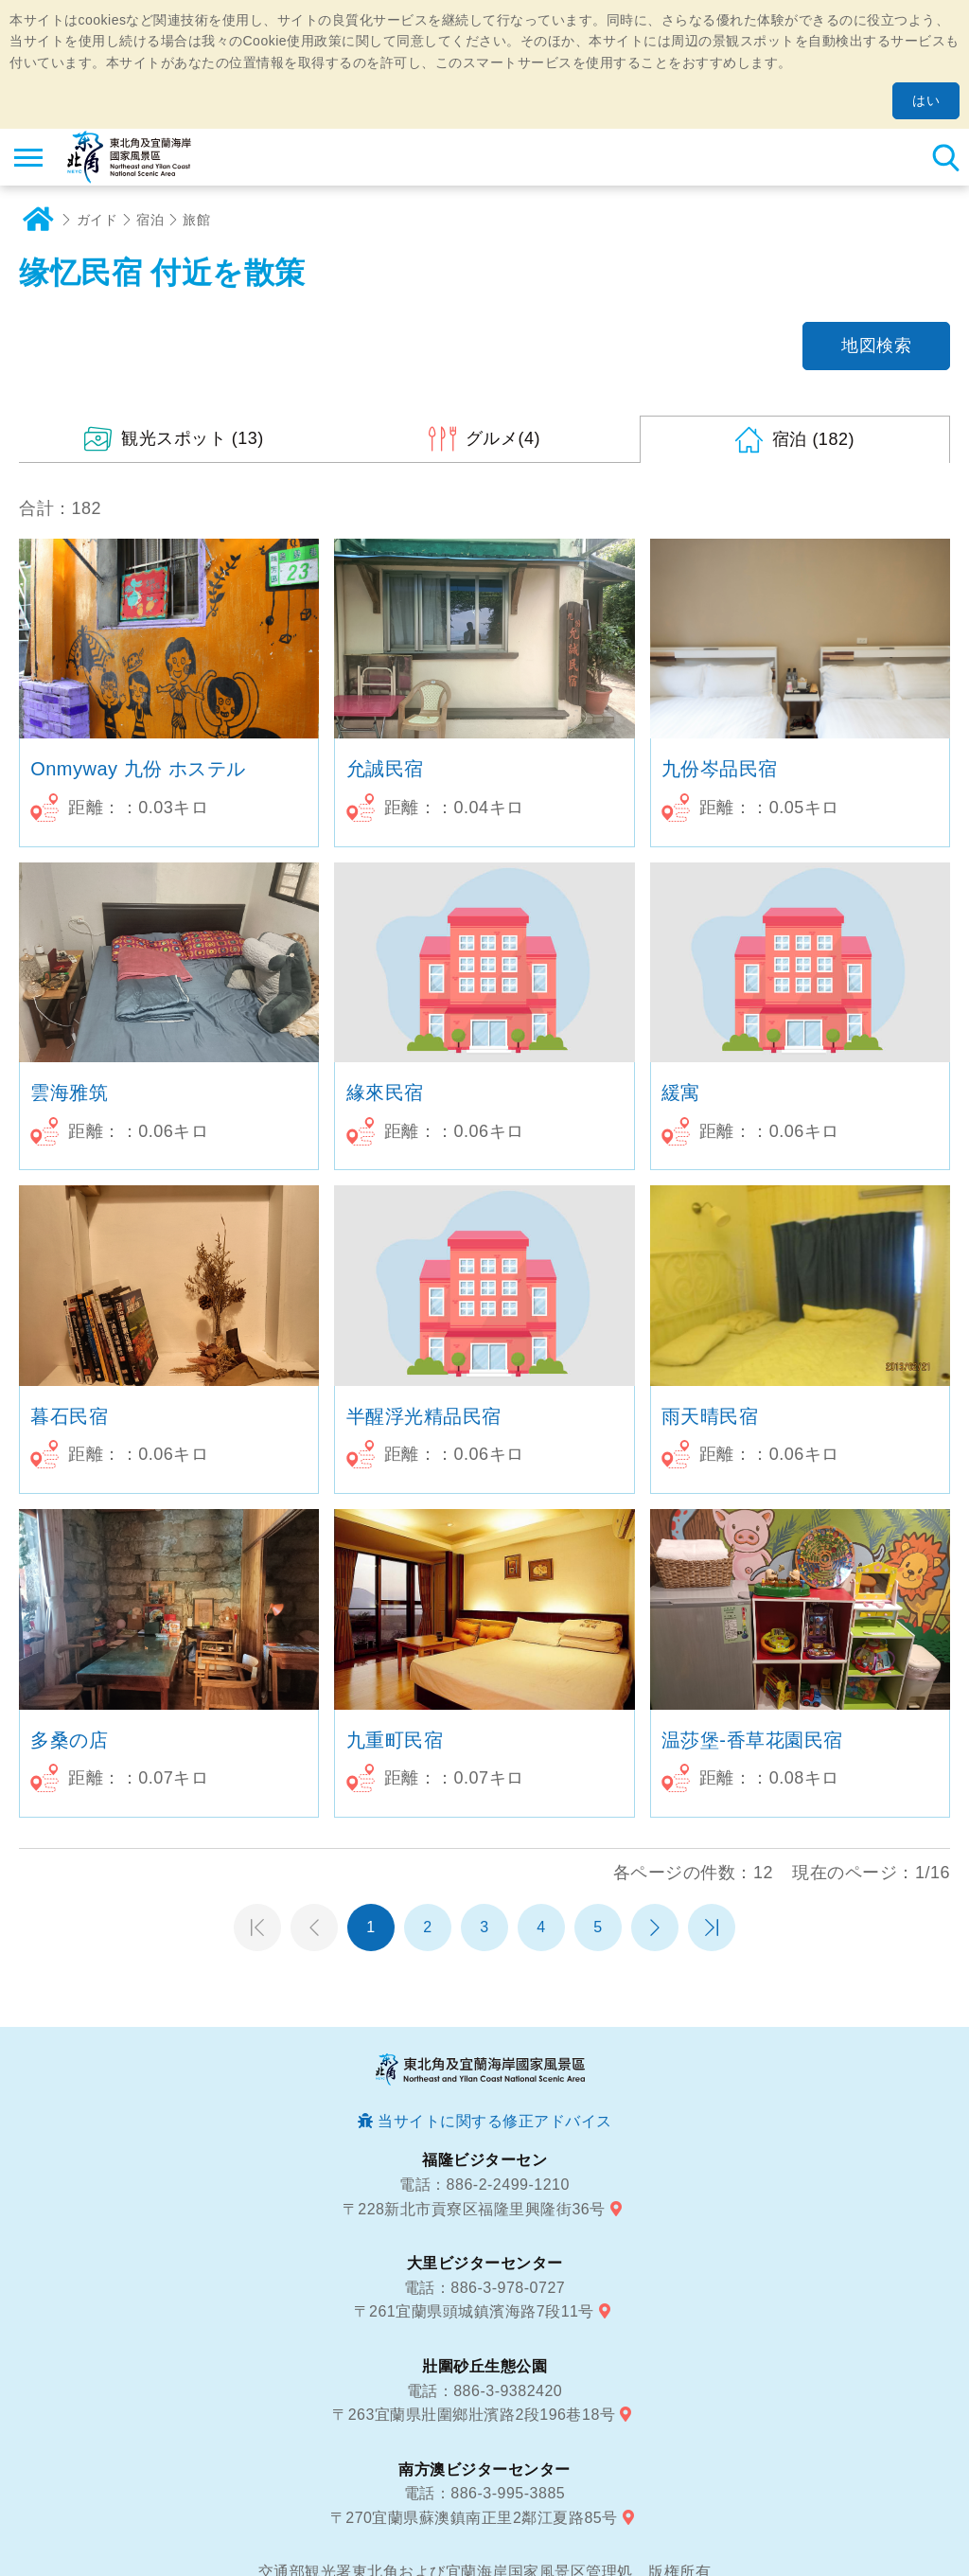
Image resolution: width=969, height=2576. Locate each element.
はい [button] (926, 100)
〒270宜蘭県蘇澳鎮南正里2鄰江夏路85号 (474, 2518)
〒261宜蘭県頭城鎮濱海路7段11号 (474, 2311)
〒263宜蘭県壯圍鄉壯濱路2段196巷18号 (473, 2415)
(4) (503, 438)
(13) (192, 438)
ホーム (38, 220)
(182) (813, 439)
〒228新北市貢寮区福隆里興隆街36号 (474, 2209)
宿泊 (150, 219)
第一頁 (257, 1927)
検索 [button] (945, 157)
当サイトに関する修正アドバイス (495, 2121)
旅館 (196, 219)
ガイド (97, 219)
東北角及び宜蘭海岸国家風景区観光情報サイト (129, 157)
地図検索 (876, 345)
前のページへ (314, 1927)
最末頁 (711, 1927)
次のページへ (654, 1927)
